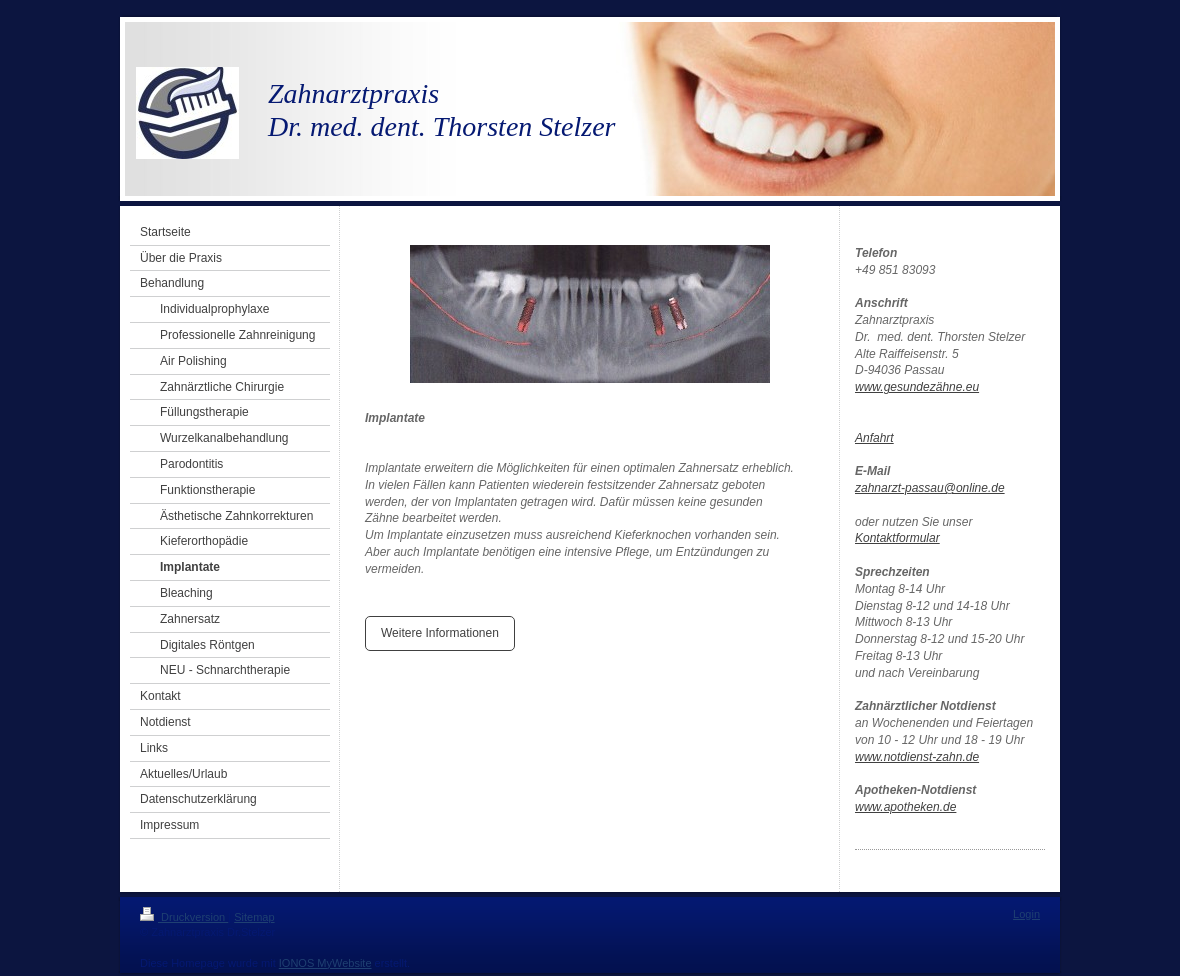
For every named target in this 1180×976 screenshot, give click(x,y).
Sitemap (254, 917)
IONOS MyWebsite (325, 963)
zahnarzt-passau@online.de (930, 488)
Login (1026, 914)
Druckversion (184, 917)
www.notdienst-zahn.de (917, 757)
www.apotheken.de (905, 807)
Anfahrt (874, 438)
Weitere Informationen (440, 633)
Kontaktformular (897, 538)
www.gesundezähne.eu (917, 387)
